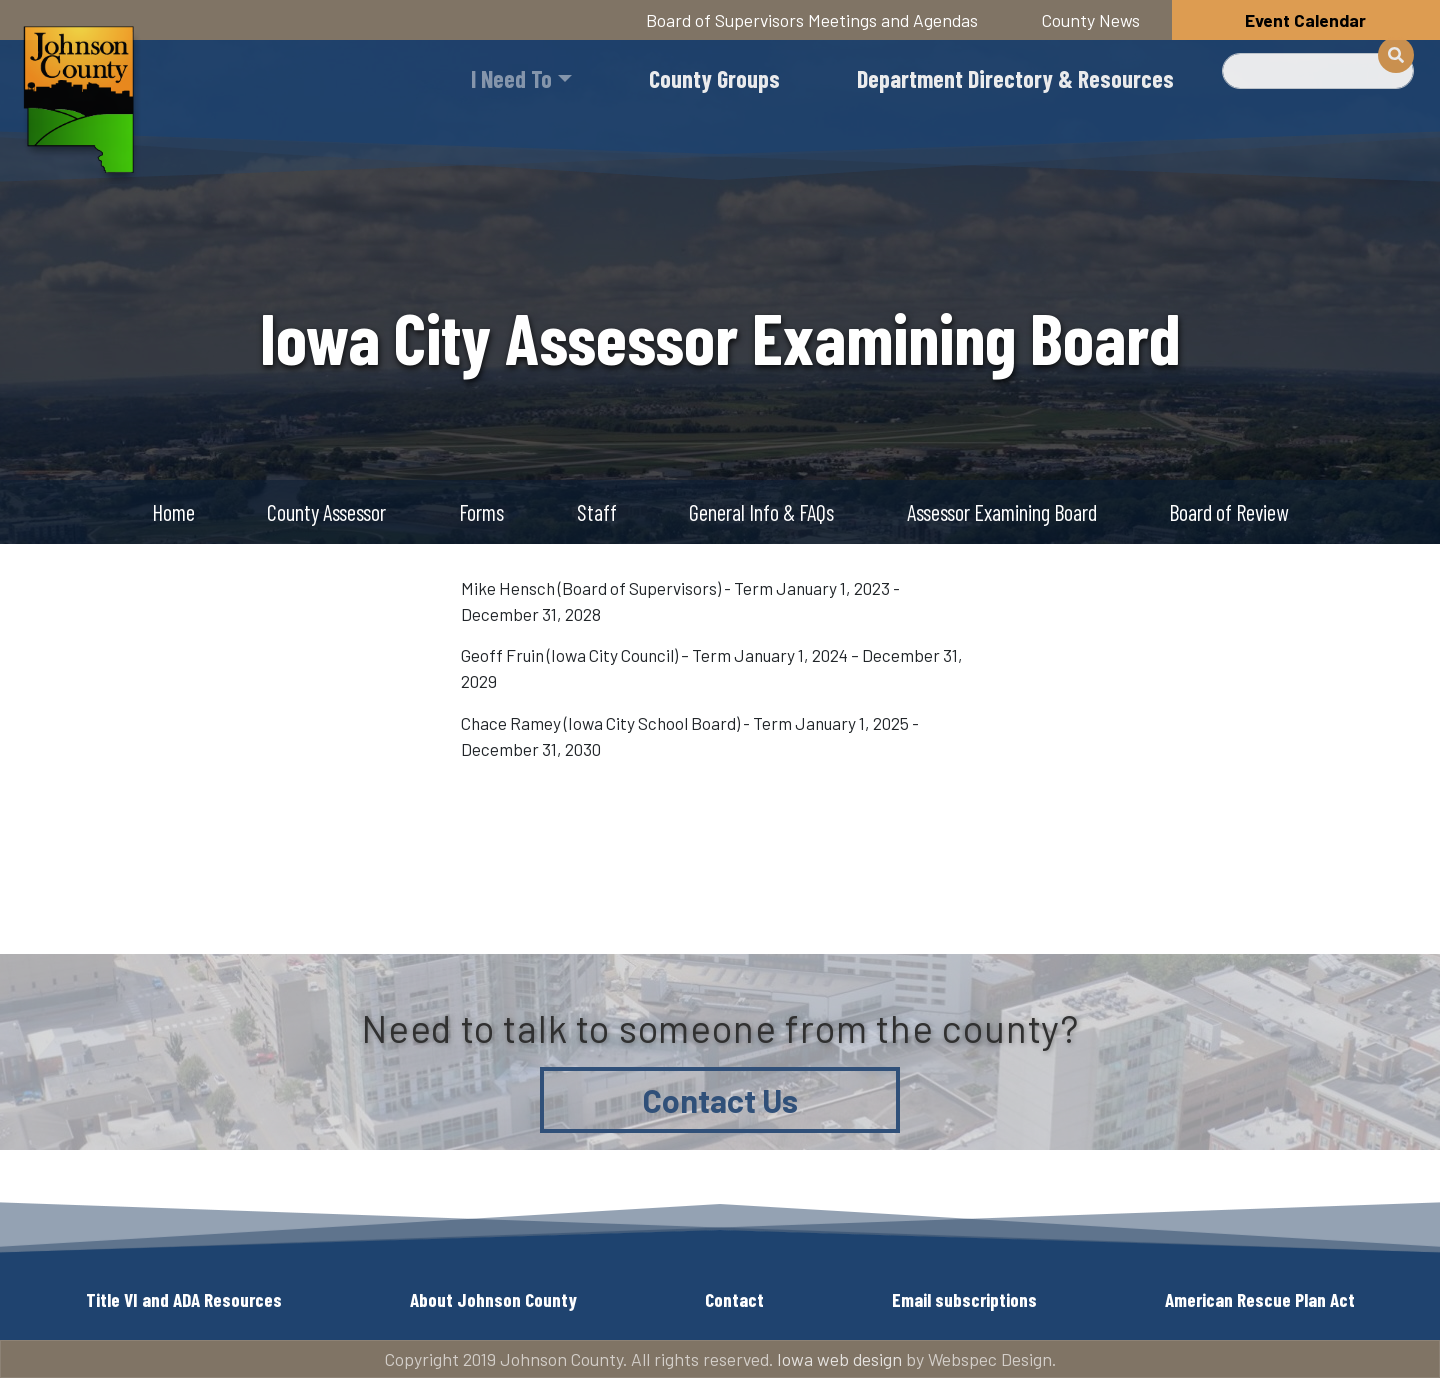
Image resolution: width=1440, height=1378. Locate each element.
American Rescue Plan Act (1260, 1299)
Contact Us (720, 1100)
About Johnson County (493, 1299)
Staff (597, 512)
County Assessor (326, 512)
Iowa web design (839, 1359)
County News (1091, 20)
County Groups (714, 78)
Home (173, 512)
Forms (481, 512)
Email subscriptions (964, 1299)
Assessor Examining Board (1002, 512)
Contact (734, 1299)
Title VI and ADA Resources (184, 1299)
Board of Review (1228, 512)
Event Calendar (1305, 20)
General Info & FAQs (761, 512)
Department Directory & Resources (1015, 78)
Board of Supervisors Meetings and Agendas (812, 20)
